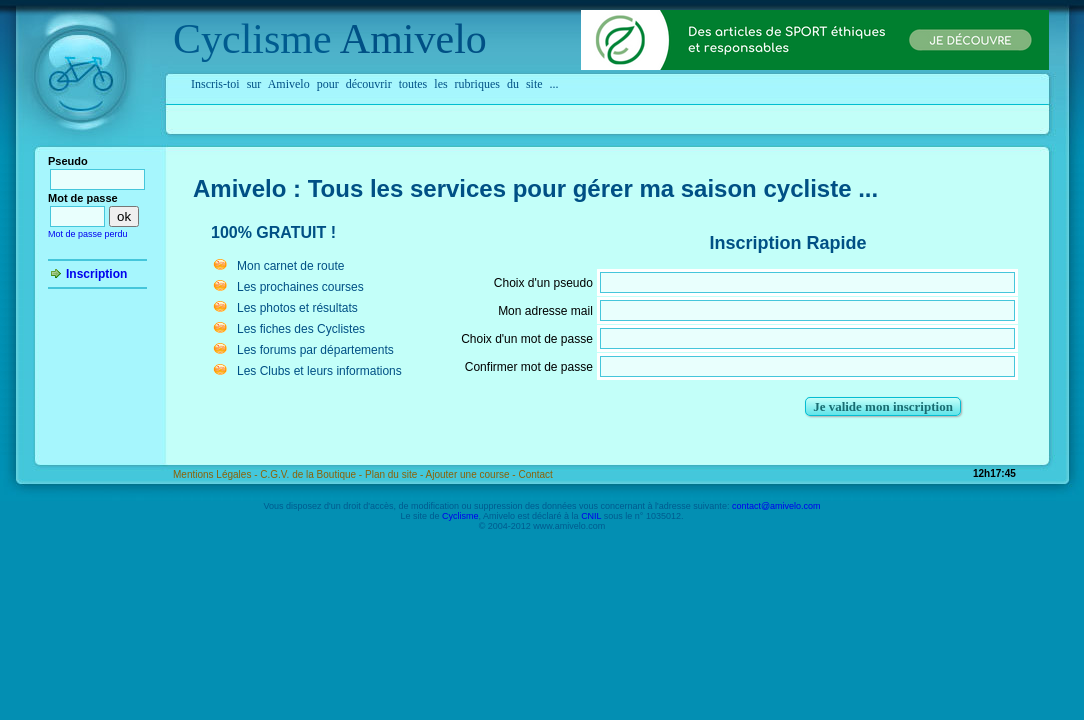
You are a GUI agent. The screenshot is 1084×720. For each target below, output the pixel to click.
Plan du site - (395, 474)
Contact (535, 474)
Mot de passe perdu (88, 234)
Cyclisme (252, 39)
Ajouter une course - (472, 474)
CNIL (591, 516)
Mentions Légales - (216, 474)
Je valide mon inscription (883, 406)
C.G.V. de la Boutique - (312, 474)
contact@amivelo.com (776, 506)
